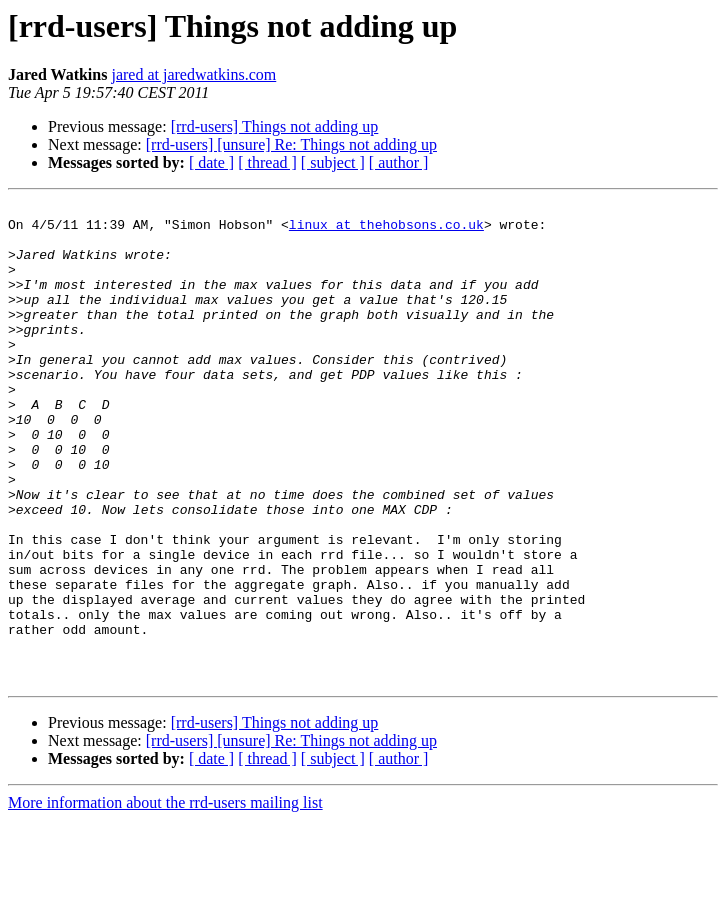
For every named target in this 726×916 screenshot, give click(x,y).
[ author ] (399, 162)
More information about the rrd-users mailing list (165, 898)
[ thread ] (267, 162)
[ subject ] (333, 162)
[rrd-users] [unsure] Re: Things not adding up (291, 144)
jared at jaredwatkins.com (193, 74)
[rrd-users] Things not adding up (275, 126)
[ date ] (211, 162)
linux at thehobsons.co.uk (386, 230)
